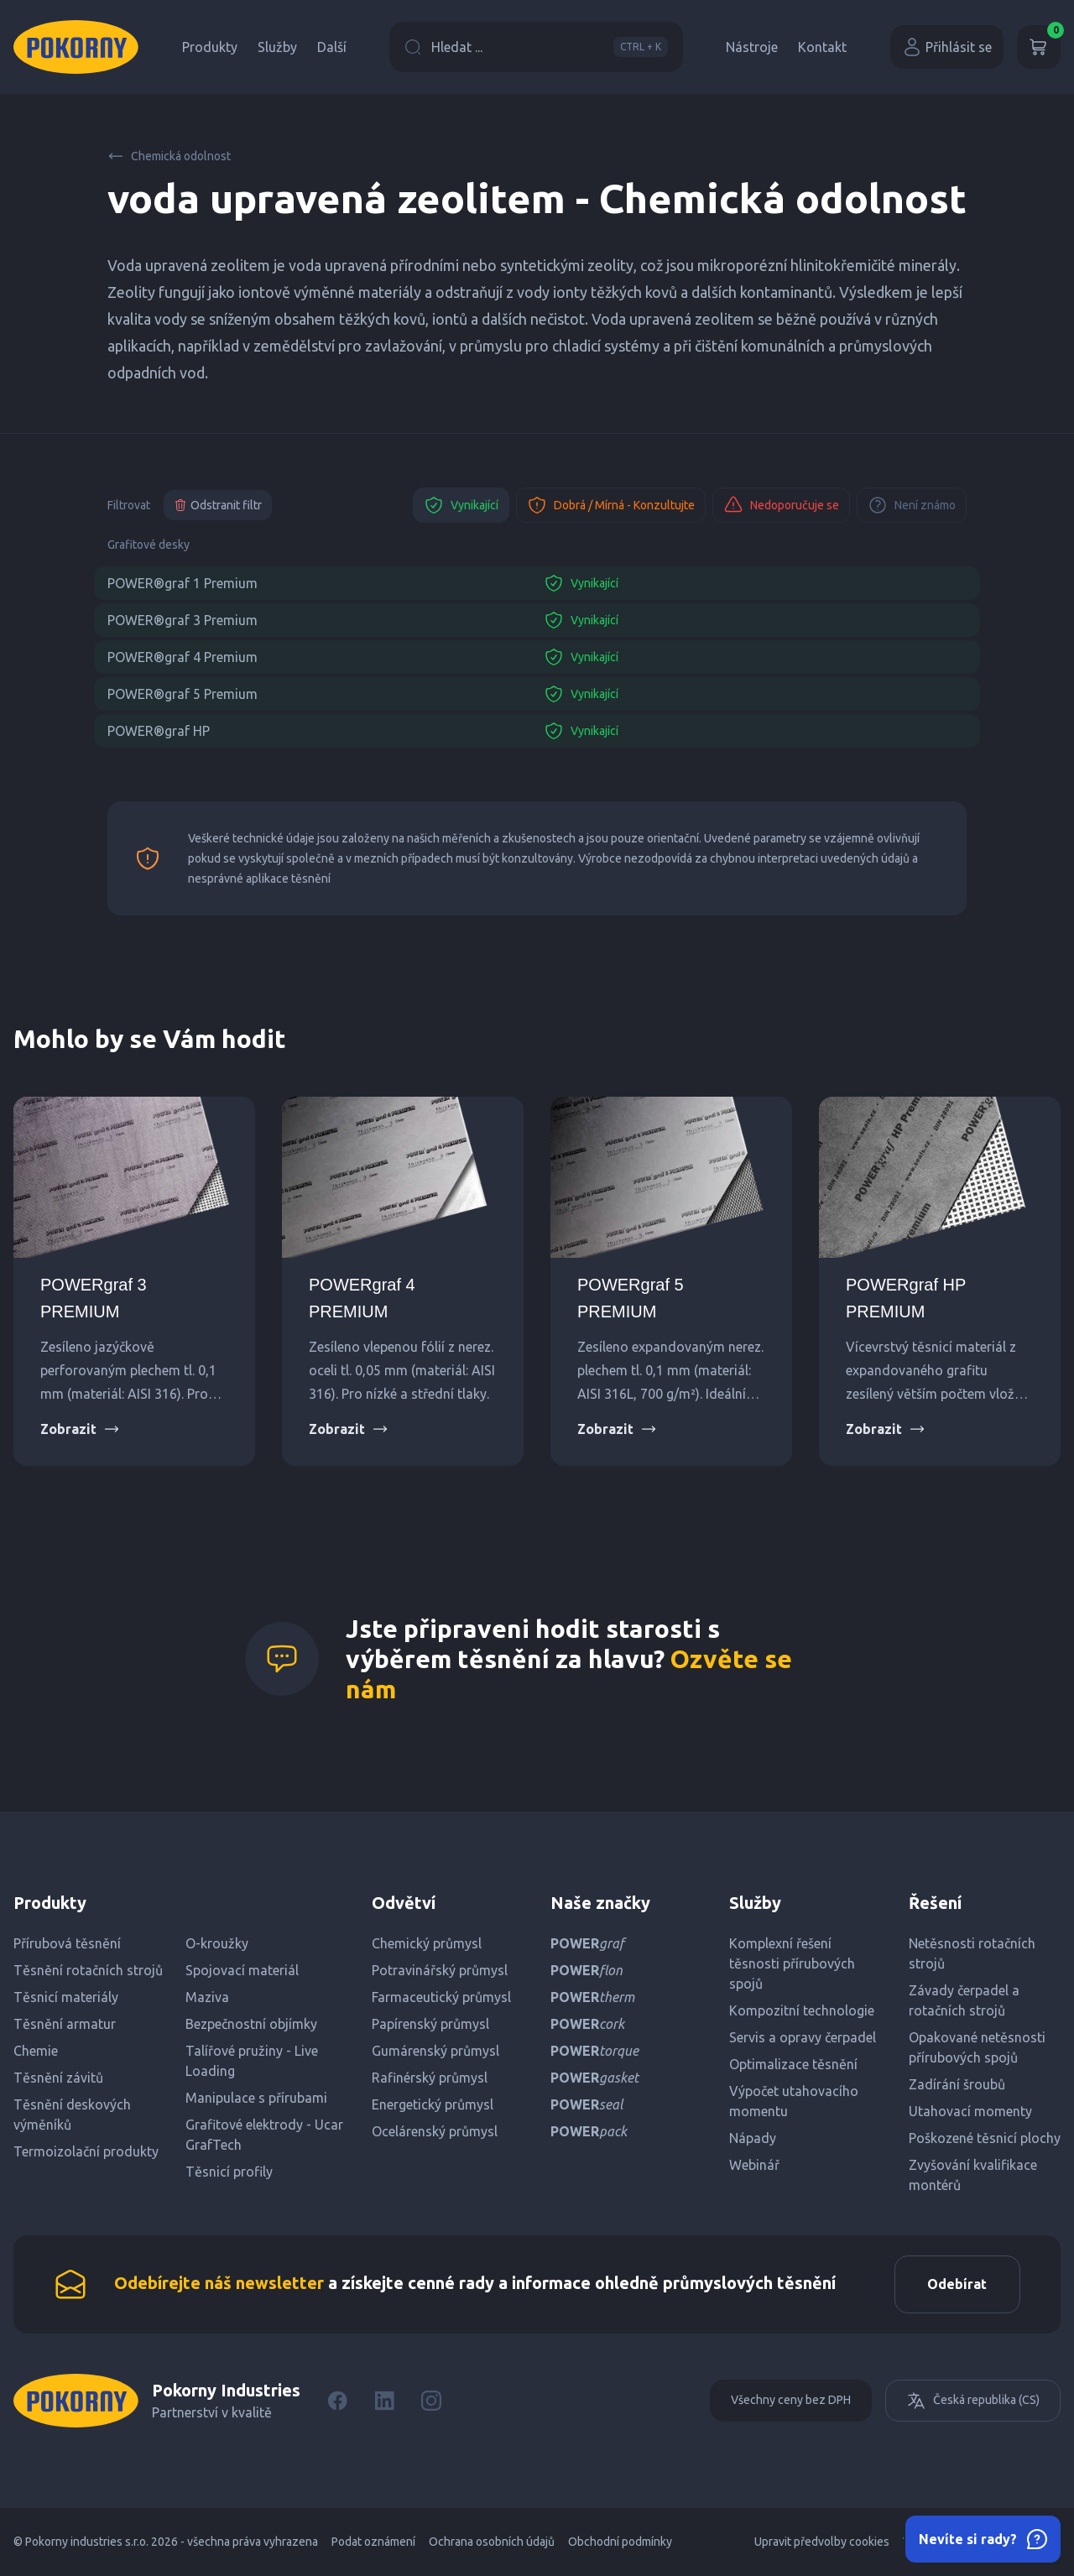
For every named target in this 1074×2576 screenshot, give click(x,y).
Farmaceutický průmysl (441, 1997)
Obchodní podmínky (620, 2542)
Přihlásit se (947, 47)
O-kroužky (216, 1943)
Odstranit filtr (218, 505)
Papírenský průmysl (430, 2023)
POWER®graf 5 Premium (182, 693)
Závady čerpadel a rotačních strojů (964, 2000)
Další (332, 47)
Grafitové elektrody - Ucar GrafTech (264, 2134)
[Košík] (1039, 47)
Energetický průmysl (432, 2104)
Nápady (752, 2138)
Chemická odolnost (169, 156)
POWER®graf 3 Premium (182, 620)
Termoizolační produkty (86, 2151)
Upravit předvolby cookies (821, 2542)
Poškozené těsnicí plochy (985, 2138)
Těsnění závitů (58, 2077)
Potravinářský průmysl (440, 1970)
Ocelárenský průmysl (435, 2131)
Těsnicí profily (229, 2171)
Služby (277, 47)
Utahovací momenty (970, 2111)
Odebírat (956, 2284)
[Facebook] (337, 2401)
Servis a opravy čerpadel (802, 2037)
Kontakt (822, 47)
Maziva (207, 1997)
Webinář (754, 2164)
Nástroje (752, 47)
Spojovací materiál (242, 1970)
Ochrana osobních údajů (492, 2542)
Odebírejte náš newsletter (219, 2283)
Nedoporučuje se (781, 505)
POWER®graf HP (158, 730)
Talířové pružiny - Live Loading (251, 2060)
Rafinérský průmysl (429, 2077)
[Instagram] (431, 2401)
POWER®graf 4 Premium (182, 657)
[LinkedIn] (384, 2401)
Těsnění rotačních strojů (88, 1970)
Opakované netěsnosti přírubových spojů (977, 2047)
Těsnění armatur (64, 2023)
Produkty (209, 47)
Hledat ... (536, 47)
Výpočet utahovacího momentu (793, 2101)
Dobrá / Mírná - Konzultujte (611, 505)
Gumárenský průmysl (435, 2050)
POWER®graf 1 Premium (182, 583)
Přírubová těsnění (67, 1943)
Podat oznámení (373, 2542)
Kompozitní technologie (801, 2010)
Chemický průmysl (427, 1943)
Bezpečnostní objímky (251, 2023)
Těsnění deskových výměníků (72, 2114)
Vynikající (461, 505)
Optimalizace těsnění (793, 2064)
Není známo (912, 505)
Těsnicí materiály (65, 1997)
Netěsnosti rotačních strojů (972, 1953)
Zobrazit (80, 1429)
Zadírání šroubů (957, 2084)
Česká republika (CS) (973, 2401)
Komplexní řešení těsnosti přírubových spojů (792, 1963)
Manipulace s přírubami (256, 2097)
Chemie (35, 2050)
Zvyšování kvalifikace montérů (973, 2175)
